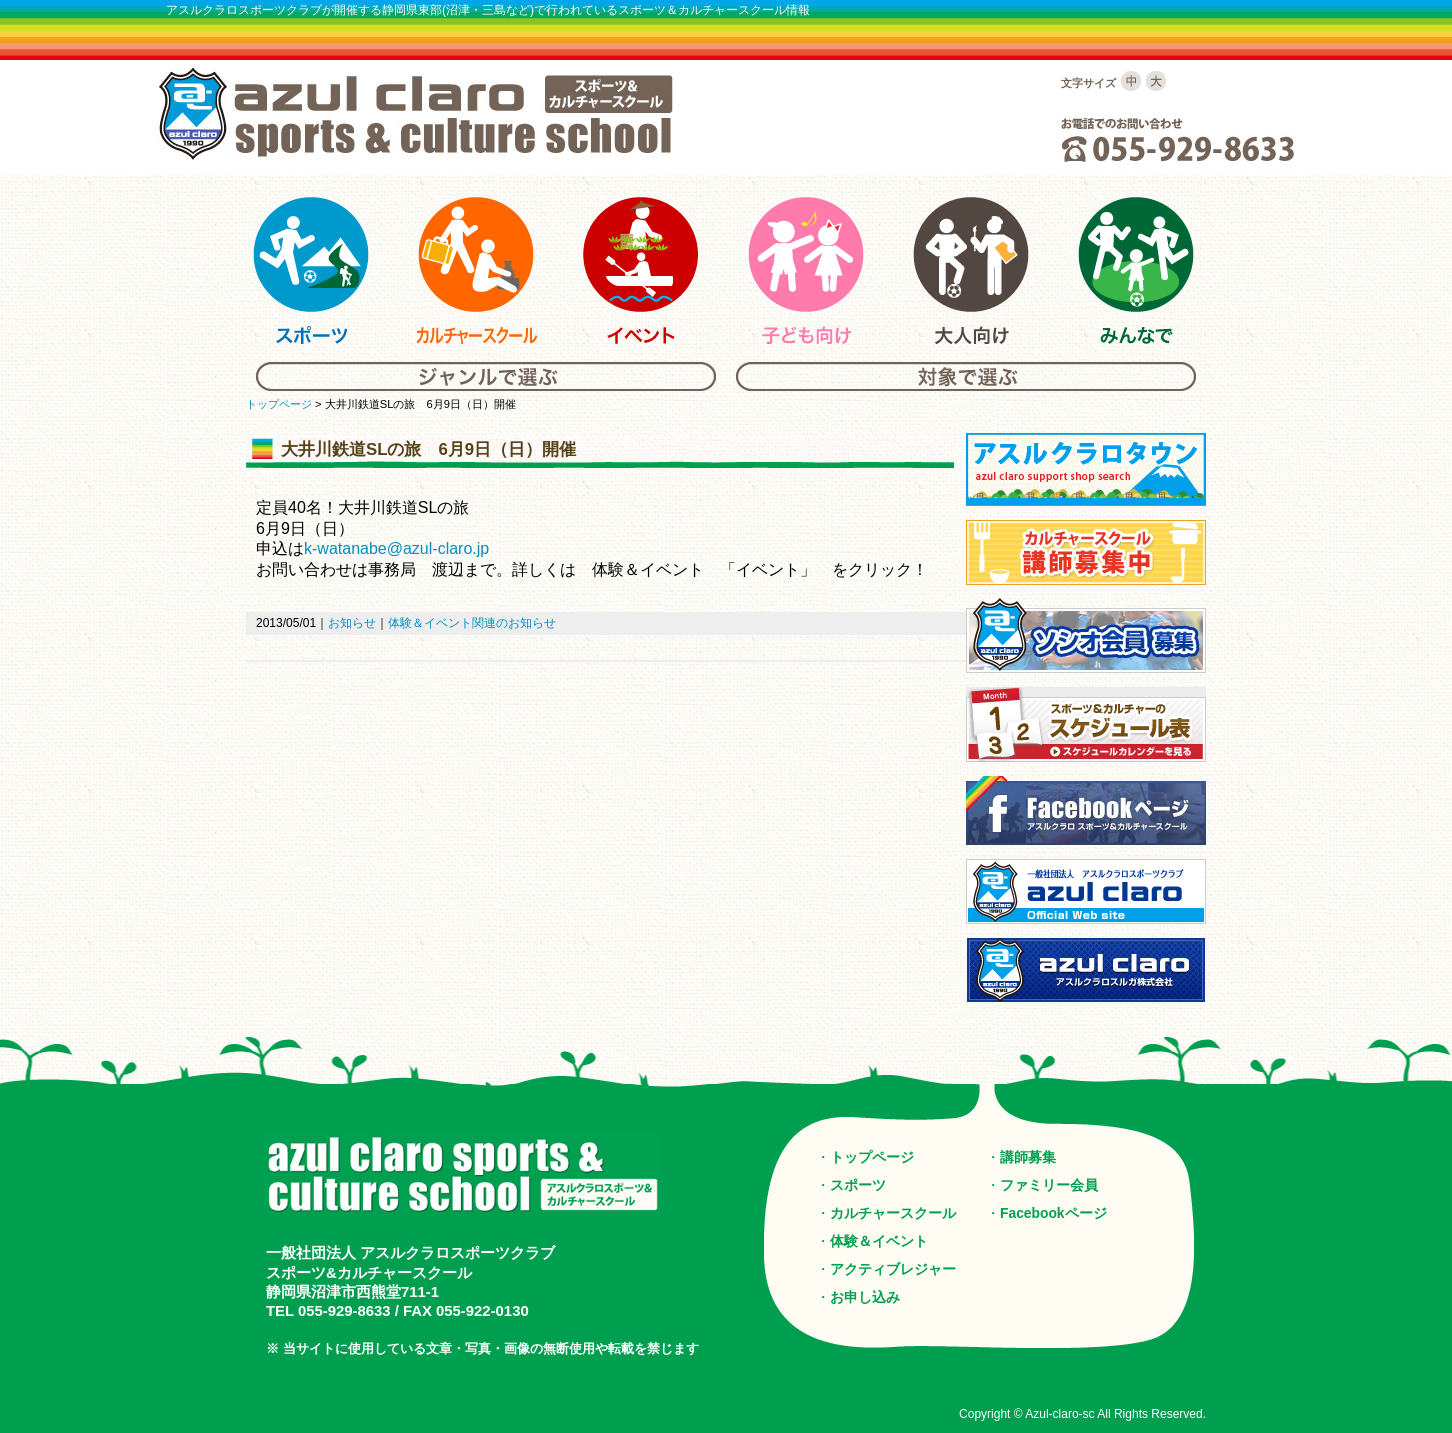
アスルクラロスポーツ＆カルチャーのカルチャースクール (476, 271)
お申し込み (865, 1297)
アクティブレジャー (893, 1269)
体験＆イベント (879, 1241)
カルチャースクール (893, 1213)
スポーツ (858, 1185)
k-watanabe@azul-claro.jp (396, 548)
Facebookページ (1053, 1213)
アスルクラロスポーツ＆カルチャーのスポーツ (311, 271)
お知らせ (352, 623)
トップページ (279, 404)
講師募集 (1028, 1157)
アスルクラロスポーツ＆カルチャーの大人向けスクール (971, 271)
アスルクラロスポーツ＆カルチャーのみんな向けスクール (1136, 271)
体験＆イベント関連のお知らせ (472, 623)
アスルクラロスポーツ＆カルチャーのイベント (641, 271)
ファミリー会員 (1049, 1185)
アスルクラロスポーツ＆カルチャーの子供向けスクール (806, 271)
